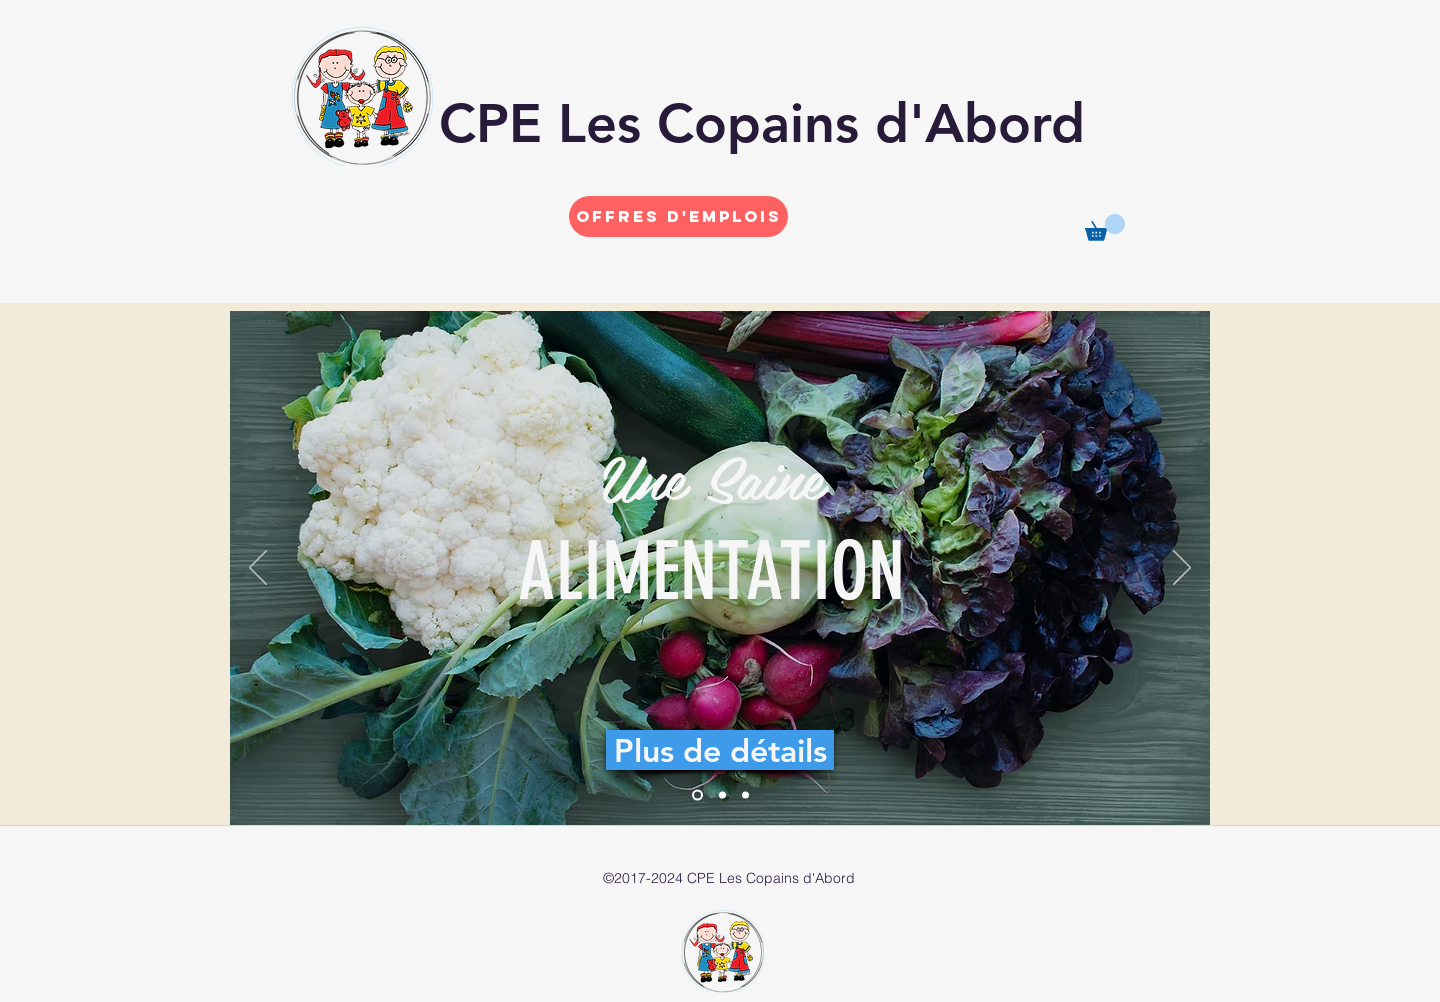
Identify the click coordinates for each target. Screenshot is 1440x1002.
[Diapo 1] (697, 794)
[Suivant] (1182, 569)
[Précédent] (258, 569)
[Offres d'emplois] (678, 216)
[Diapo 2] (722, 794)
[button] (1105, 227)
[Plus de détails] (720, 750)
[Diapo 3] (745, 794)
